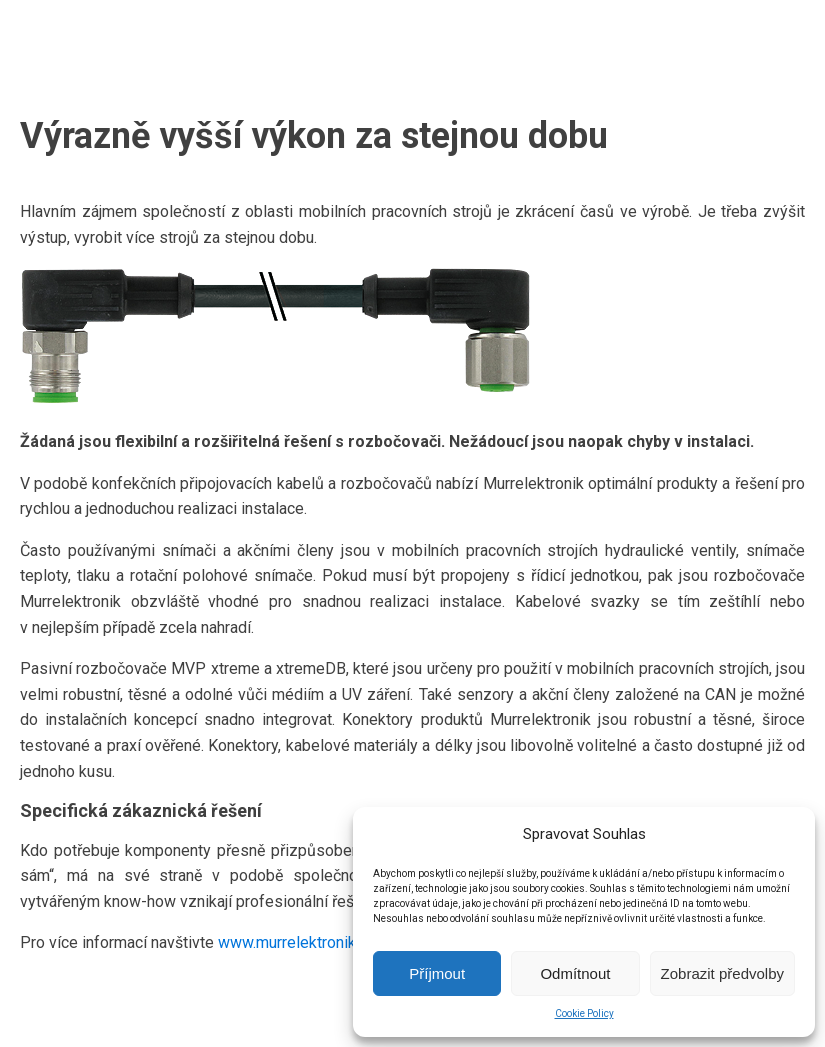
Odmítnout (575, 973)
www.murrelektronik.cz (297, 942)
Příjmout (437, 973)
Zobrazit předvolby (722, 973)
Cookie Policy (584, 1013)
